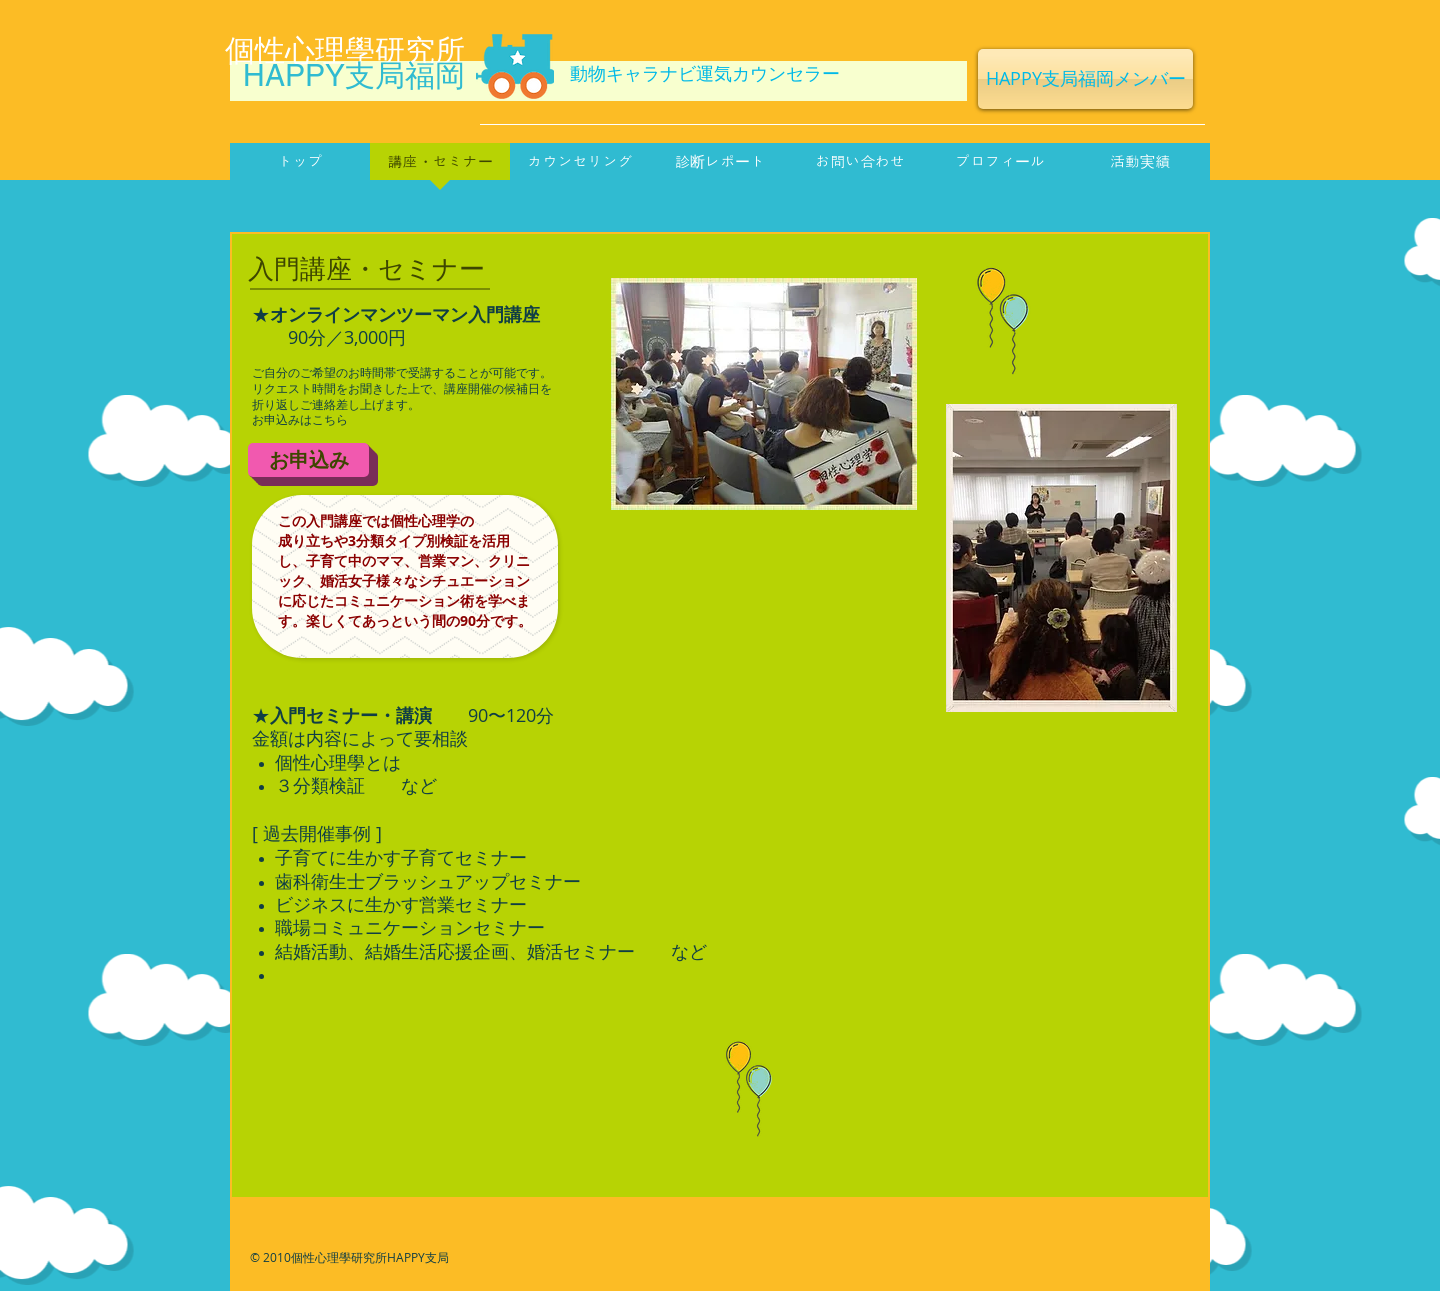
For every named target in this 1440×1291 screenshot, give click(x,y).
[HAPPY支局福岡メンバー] (1085, 79)
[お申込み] (308, 460)
